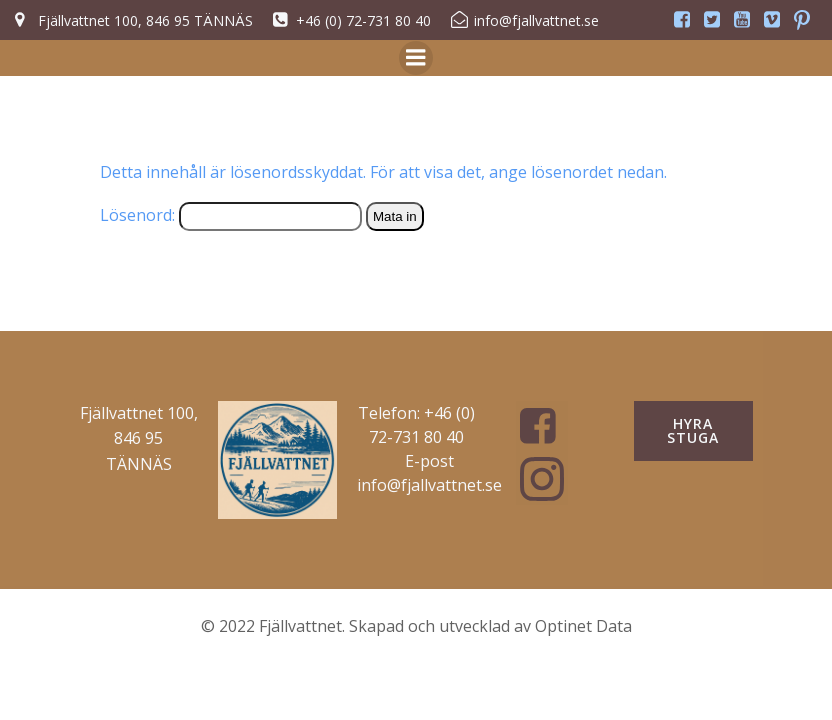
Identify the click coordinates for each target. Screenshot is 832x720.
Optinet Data (583, 626)
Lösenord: (231, 215)
